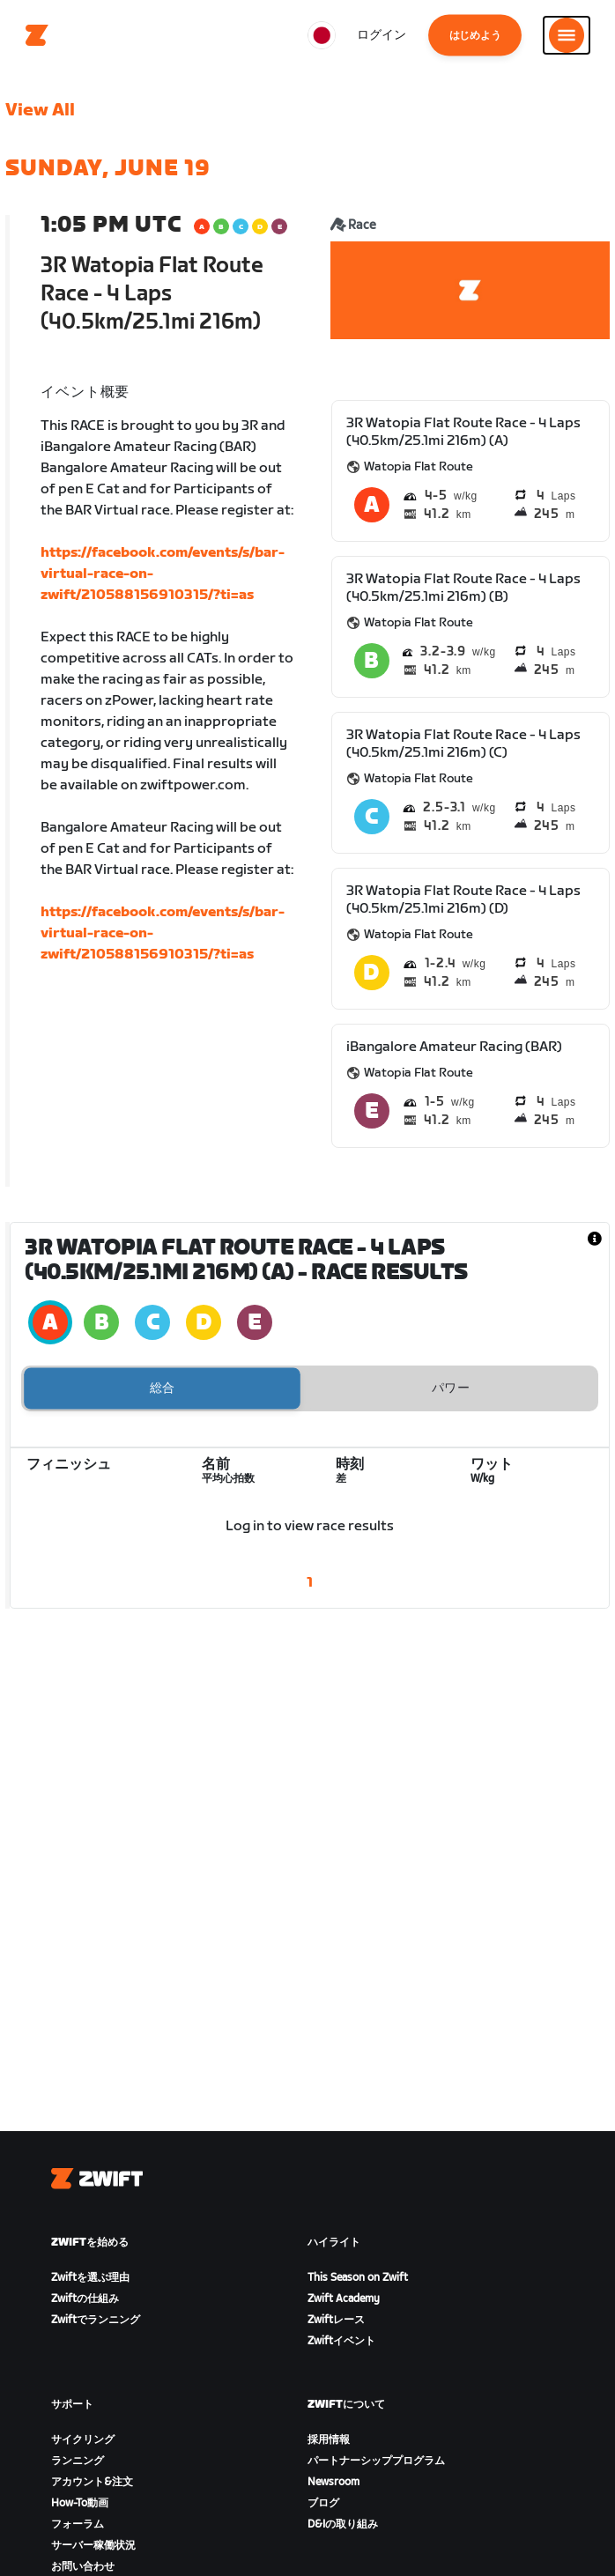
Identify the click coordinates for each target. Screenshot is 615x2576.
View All (40, 110)
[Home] (37, 35)
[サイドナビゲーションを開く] (566, 35)
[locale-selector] (322, 35)
